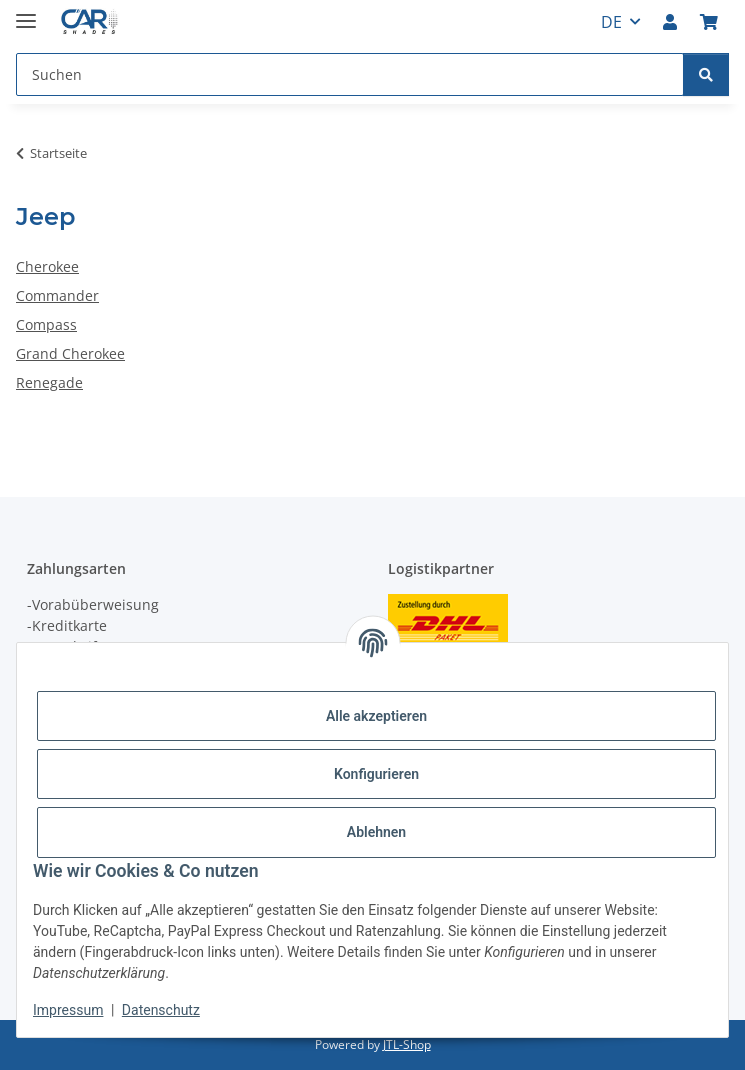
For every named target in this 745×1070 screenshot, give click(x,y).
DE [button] (611, 22)
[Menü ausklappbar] (26, 12)
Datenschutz (161, 1010)
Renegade (49, 382)
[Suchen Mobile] (350, 74)
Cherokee (47, 266)
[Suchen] (706, 74)
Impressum (68, 1010)
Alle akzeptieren (376, 716)
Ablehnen (376, 832)
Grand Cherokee (70, 353)
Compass (46, 324)
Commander (57, 295)
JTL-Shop (407, 1044)
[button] (670, 22)
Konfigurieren (376, 774)
